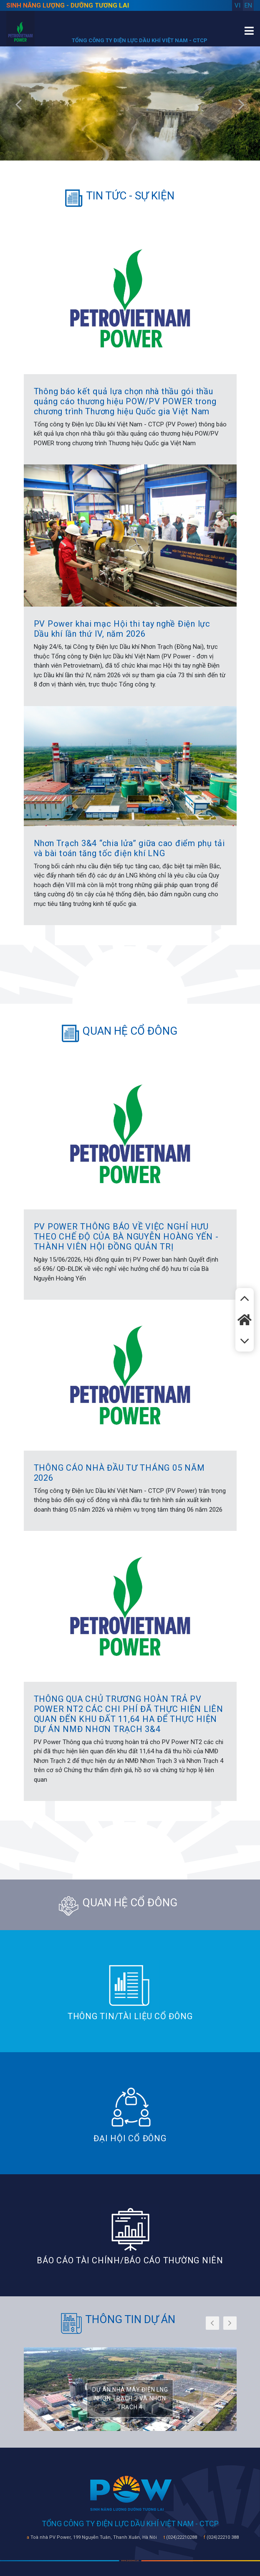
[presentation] (19, 105)
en (248, 5)
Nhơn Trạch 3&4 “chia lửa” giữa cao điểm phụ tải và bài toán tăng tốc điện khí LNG (129, 848)
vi (237, 5)
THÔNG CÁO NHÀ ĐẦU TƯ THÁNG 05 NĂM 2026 (119, 1473)
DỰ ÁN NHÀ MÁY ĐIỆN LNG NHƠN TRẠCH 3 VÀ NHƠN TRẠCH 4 (130, 2398)
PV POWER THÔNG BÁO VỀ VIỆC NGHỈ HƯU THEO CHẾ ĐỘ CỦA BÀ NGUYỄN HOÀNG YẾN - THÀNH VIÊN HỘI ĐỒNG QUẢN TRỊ (126, 1237)
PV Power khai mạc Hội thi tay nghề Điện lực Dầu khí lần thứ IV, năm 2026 (122, 629)
